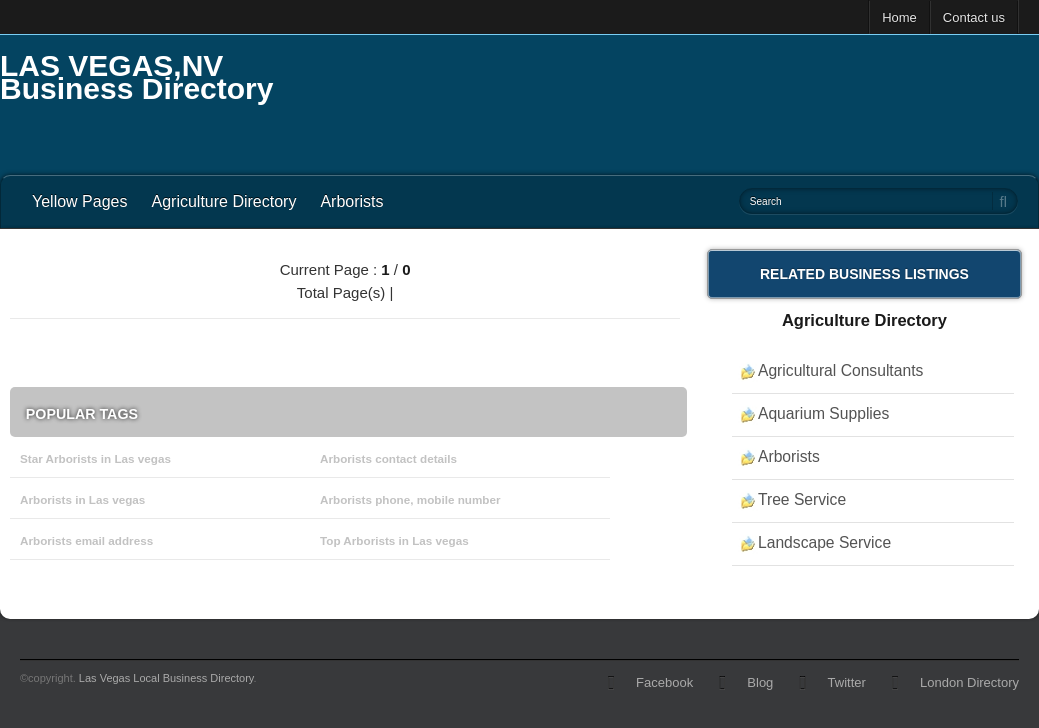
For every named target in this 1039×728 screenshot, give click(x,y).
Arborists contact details (388, 458)
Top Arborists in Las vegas (394, 540)
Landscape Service (824, 542)
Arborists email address (86, 540)
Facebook (664, 682)
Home (899, 17)
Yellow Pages (79, 201)
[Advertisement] (675, 100)
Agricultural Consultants (840, 370)
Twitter (847, 682)
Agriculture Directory (223, 201)
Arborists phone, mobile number (410, 499)
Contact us (974, 17)
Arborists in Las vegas (82, 499)
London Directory (969, 682)
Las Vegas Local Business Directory (166, 678)
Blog (760, 682)
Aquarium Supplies (823, 413)
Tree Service (802, 499)
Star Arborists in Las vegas (95, 458)
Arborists (351, 201)
